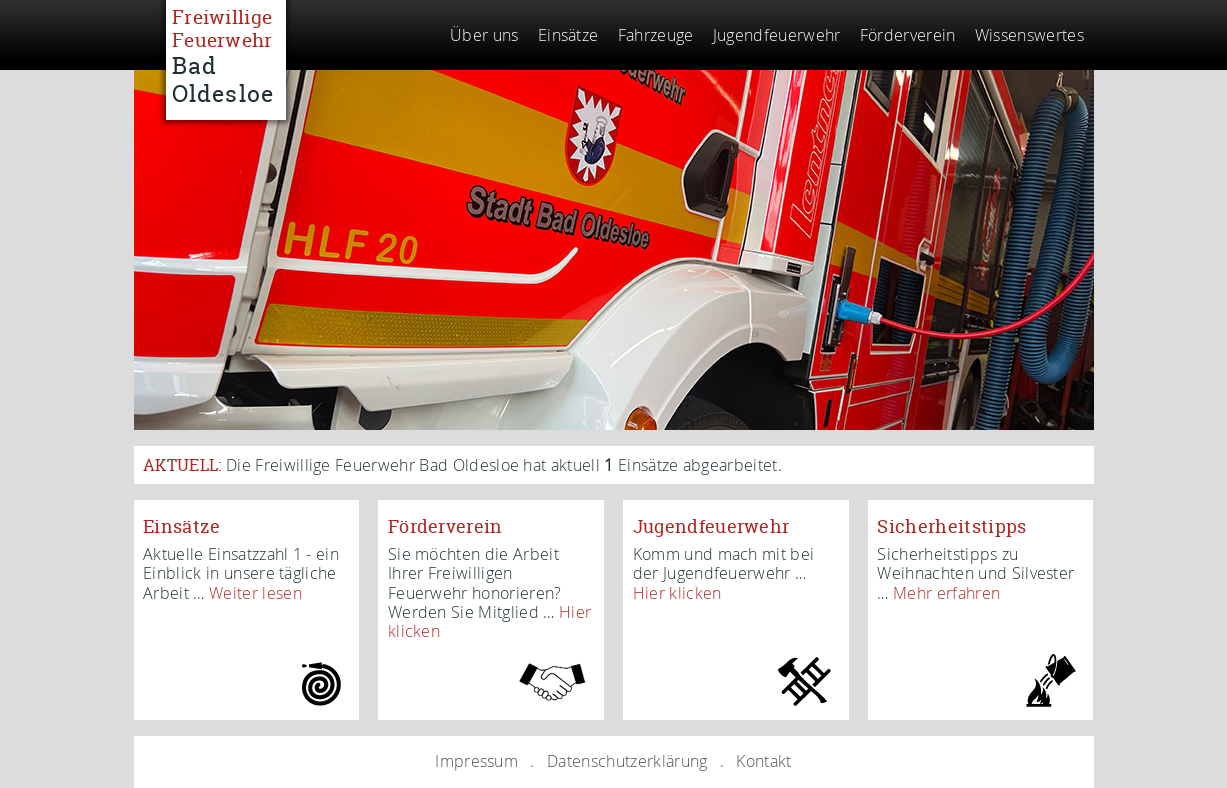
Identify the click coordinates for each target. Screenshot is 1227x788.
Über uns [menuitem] (484, 35)
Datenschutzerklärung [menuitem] (627, 761)
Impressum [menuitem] (476, 761)
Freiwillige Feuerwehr (225, 55)
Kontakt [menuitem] (763, 761)
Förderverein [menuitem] (908, 35)
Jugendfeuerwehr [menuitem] (777, 35)
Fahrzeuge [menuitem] (656, 35)
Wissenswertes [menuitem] (1029, 35)
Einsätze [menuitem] (568, 35)
